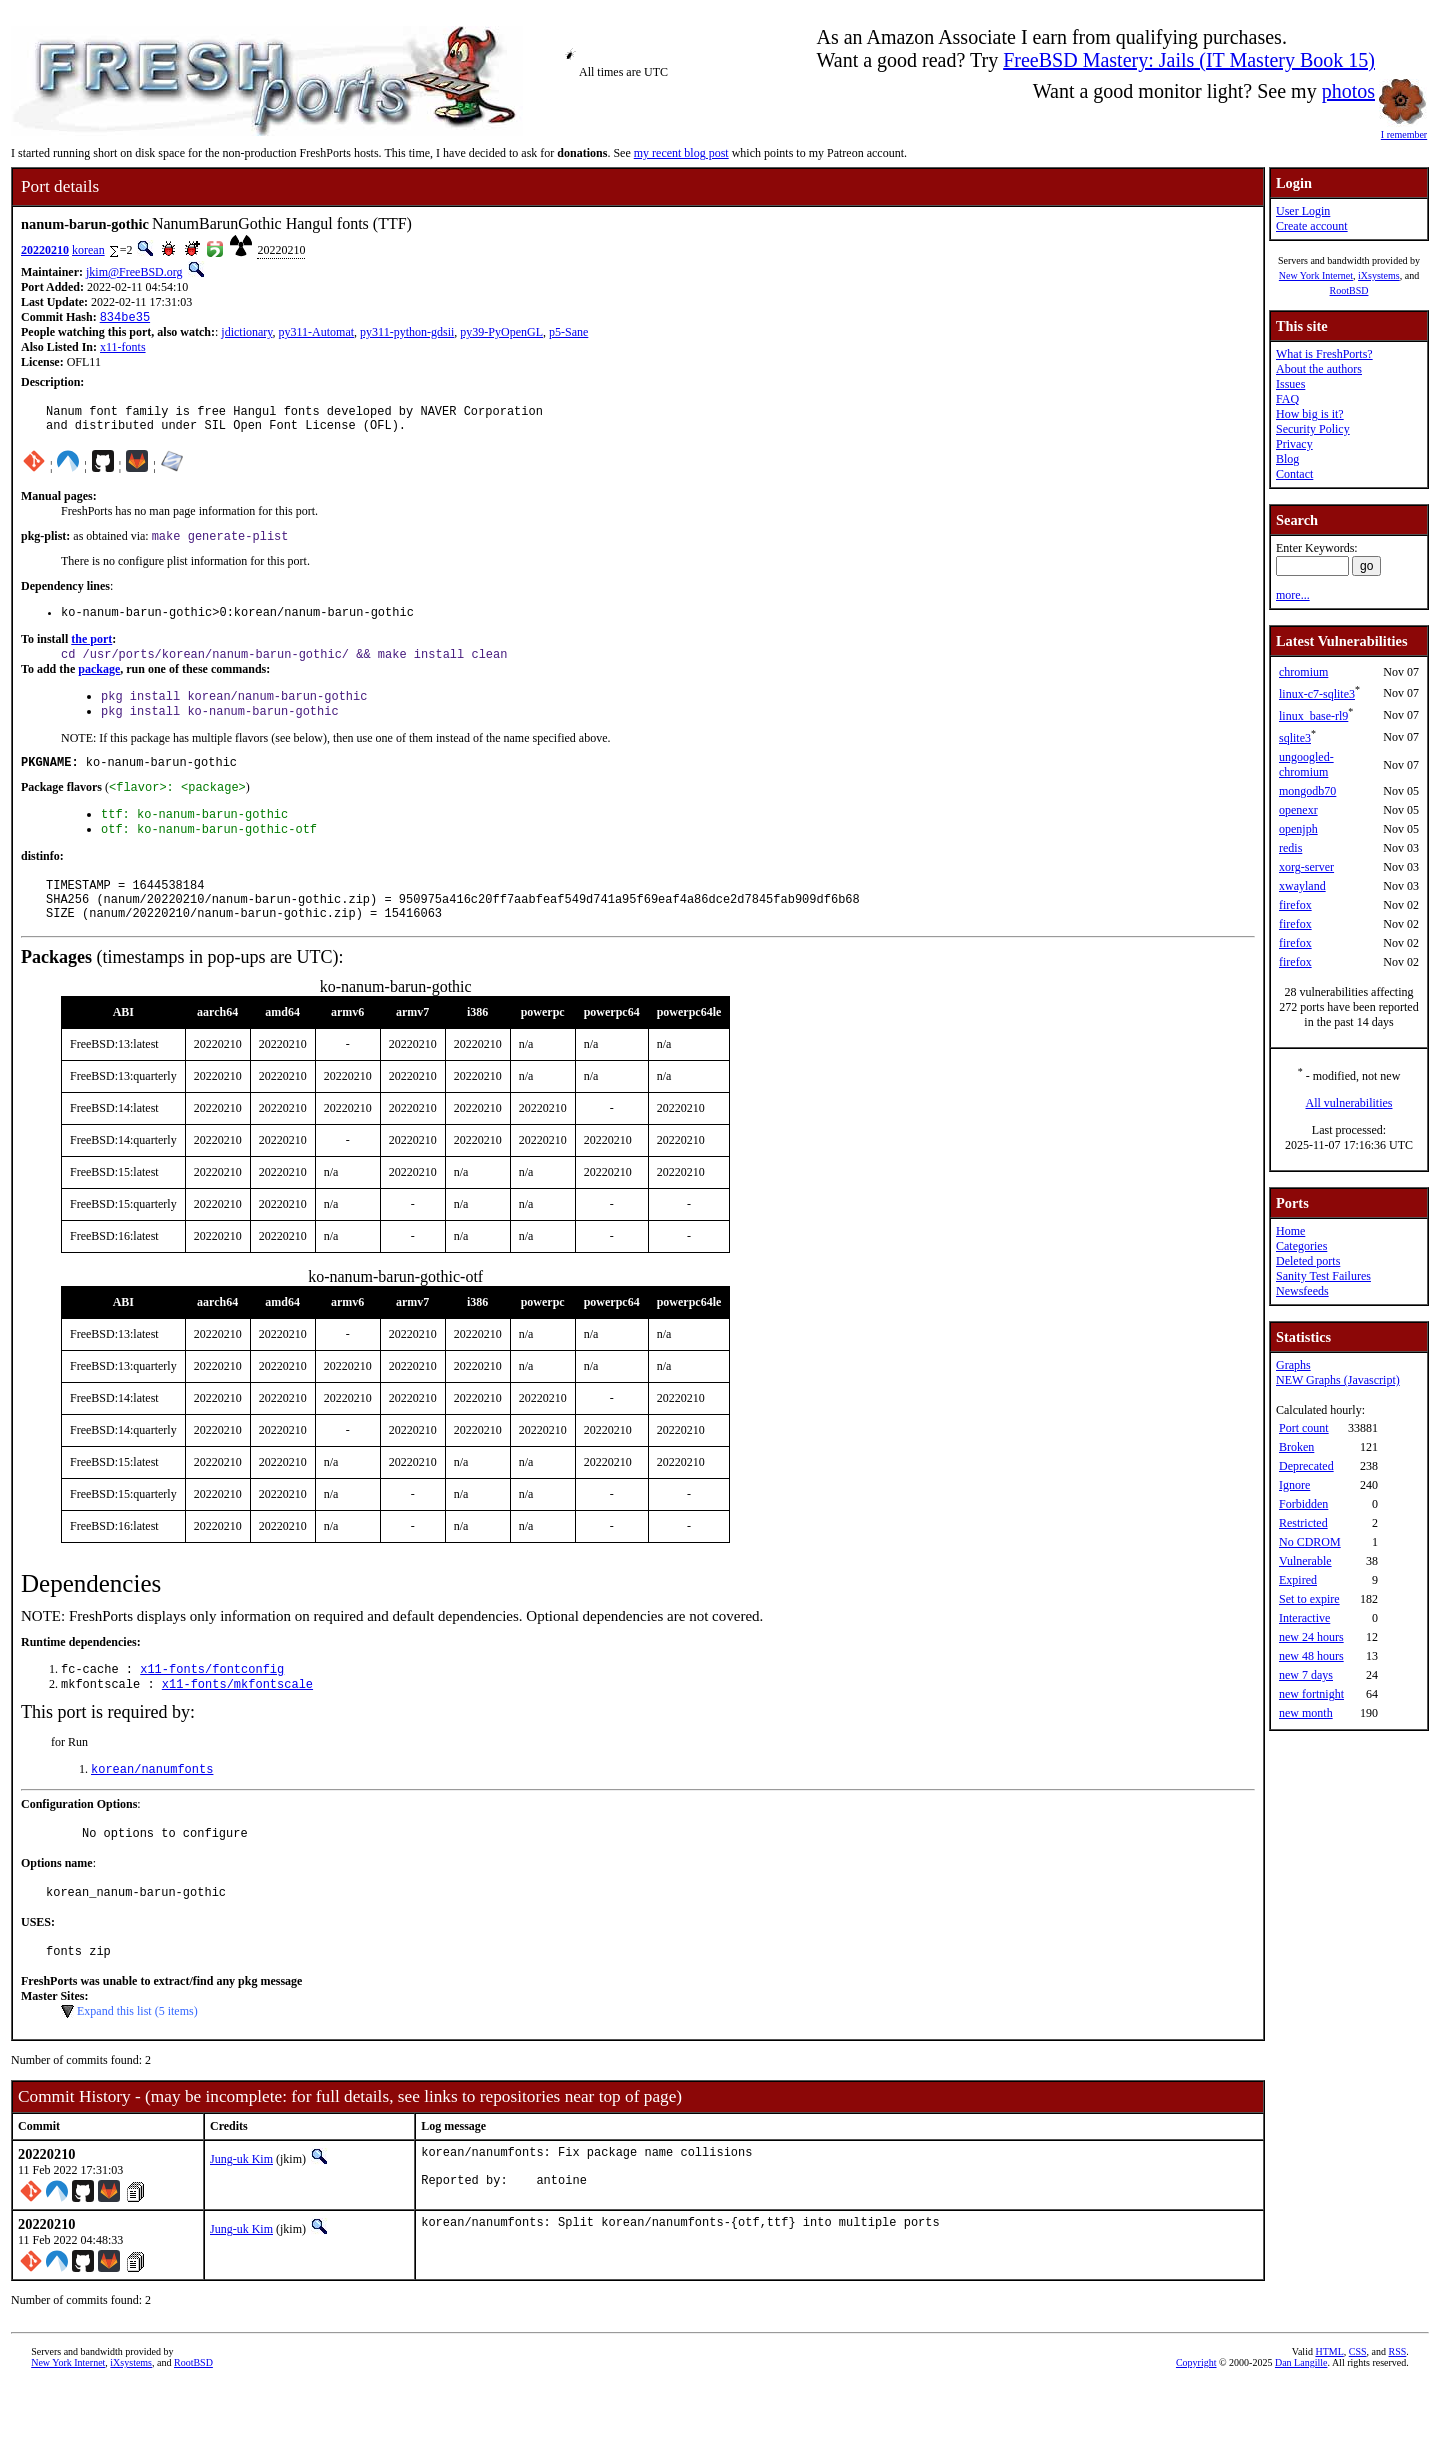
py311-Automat (317, 334)
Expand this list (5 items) (137, 2063)
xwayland (1302, 886)
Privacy (1294, 444)
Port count (1304, 1428)
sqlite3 (1295, 738)
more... (1293, 595)
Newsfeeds (1302, 1291)
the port (91, 652)
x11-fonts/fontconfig (212, 1707)
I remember (1404, 129)
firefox (1295, 905)
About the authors (1319, 369)
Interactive (1304, 1618)
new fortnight (1311, 1694)
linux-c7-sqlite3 (1317, 694)
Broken (1296, 1447)
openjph (1298, 829)
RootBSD (1349, 290)
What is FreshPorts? (1324, 354)
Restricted (1303, 1523)
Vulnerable (1305, 1561)
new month (1306, 1713)
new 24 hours (1311, 1637)
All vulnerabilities (1349, 1103)
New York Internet (1316, 275)
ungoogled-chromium (1306, 764)
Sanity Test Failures (1323, 1276)
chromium (1303, 672)
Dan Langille (1301, 2419)
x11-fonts (123, 349)
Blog (1287, 459)
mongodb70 (1307, 791)
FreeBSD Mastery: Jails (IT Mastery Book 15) (1189, 60)
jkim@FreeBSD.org (134, 272)
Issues (1290, 384)
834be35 (125, 318)
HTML (1329, 2408)
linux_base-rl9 (1313, 716)
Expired (1298, 1580)
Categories (1301, 1246)
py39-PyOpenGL (501, 334)
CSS (1358, 2408)
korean (88, 250)
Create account (1312, 226)
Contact (1294, 474)
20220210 (45, 250)
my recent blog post (681, 153)
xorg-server (1306, 867)
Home (1290, 1231)
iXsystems (1379, 275)
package (99, 684)
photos (1348, 91)
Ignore (1294, 1485)
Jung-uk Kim (241, 2211)
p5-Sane (568, 334)
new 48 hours (1311, 1656)
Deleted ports (1308, 1261)
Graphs (1293, 1365)
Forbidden (1303, 1504)
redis (1290, 848)
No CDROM (1310, 1542)
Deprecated (1306, 1466)
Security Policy (1313, 429)
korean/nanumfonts (152, 1811)
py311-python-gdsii (407, 334)
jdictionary (246, 334)
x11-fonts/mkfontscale (237, 1724)
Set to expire (1309, 1599)
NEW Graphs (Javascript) (1338, 1380)
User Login (1303, 211)
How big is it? (1310, 414)
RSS (1398, 2408)
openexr (1298, 810)
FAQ (1287, 399)
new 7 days (1306, 1675)
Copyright (1196, 2419)
